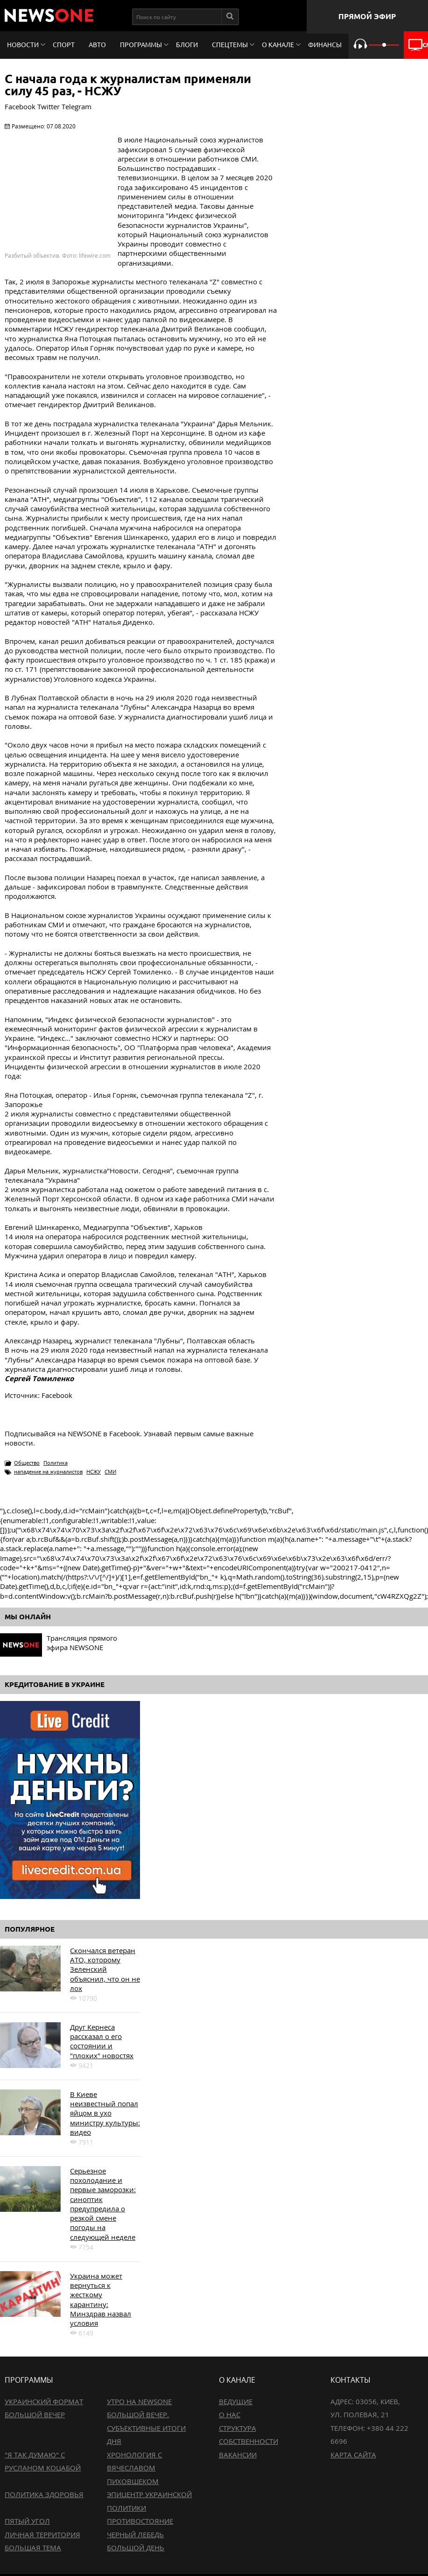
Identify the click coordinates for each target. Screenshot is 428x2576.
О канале (278, 45)
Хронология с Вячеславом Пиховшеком (134, 2468)
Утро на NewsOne (139, 2401)
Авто (97, 45)
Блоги (187, 45)
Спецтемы (230, 45)
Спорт (64, 45)
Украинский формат (44, 2401)
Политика (55, 1462)
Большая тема (33, 2547)
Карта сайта (353, 2454)
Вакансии (238, 2454)
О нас (229, 2414)
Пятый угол (27, 2521)
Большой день (135, 2547)
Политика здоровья (44, 2494)
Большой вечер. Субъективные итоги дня (146, 2428)
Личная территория (42, 2534)
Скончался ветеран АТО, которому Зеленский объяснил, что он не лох (105, 1969)
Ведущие (236, 2401)
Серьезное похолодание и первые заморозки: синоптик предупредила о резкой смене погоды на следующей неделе (103, 2204)
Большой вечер (35, 2414)
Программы (141, 45)
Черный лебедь (135, 2534)
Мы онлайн (28, 1617)
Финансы (325, 45)
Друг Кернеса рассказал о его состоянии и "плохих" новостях (101, 2041)
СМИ (110, 1471)
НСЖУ (93, 1471)
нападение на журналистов (48, 1471)
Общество (27, 1462)
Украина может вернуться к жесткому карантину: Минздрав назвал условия (100, 2299)
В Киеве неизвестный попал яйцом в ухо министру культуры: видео (105, 2113)
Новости (23, 45)
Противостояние (140, 2521)
